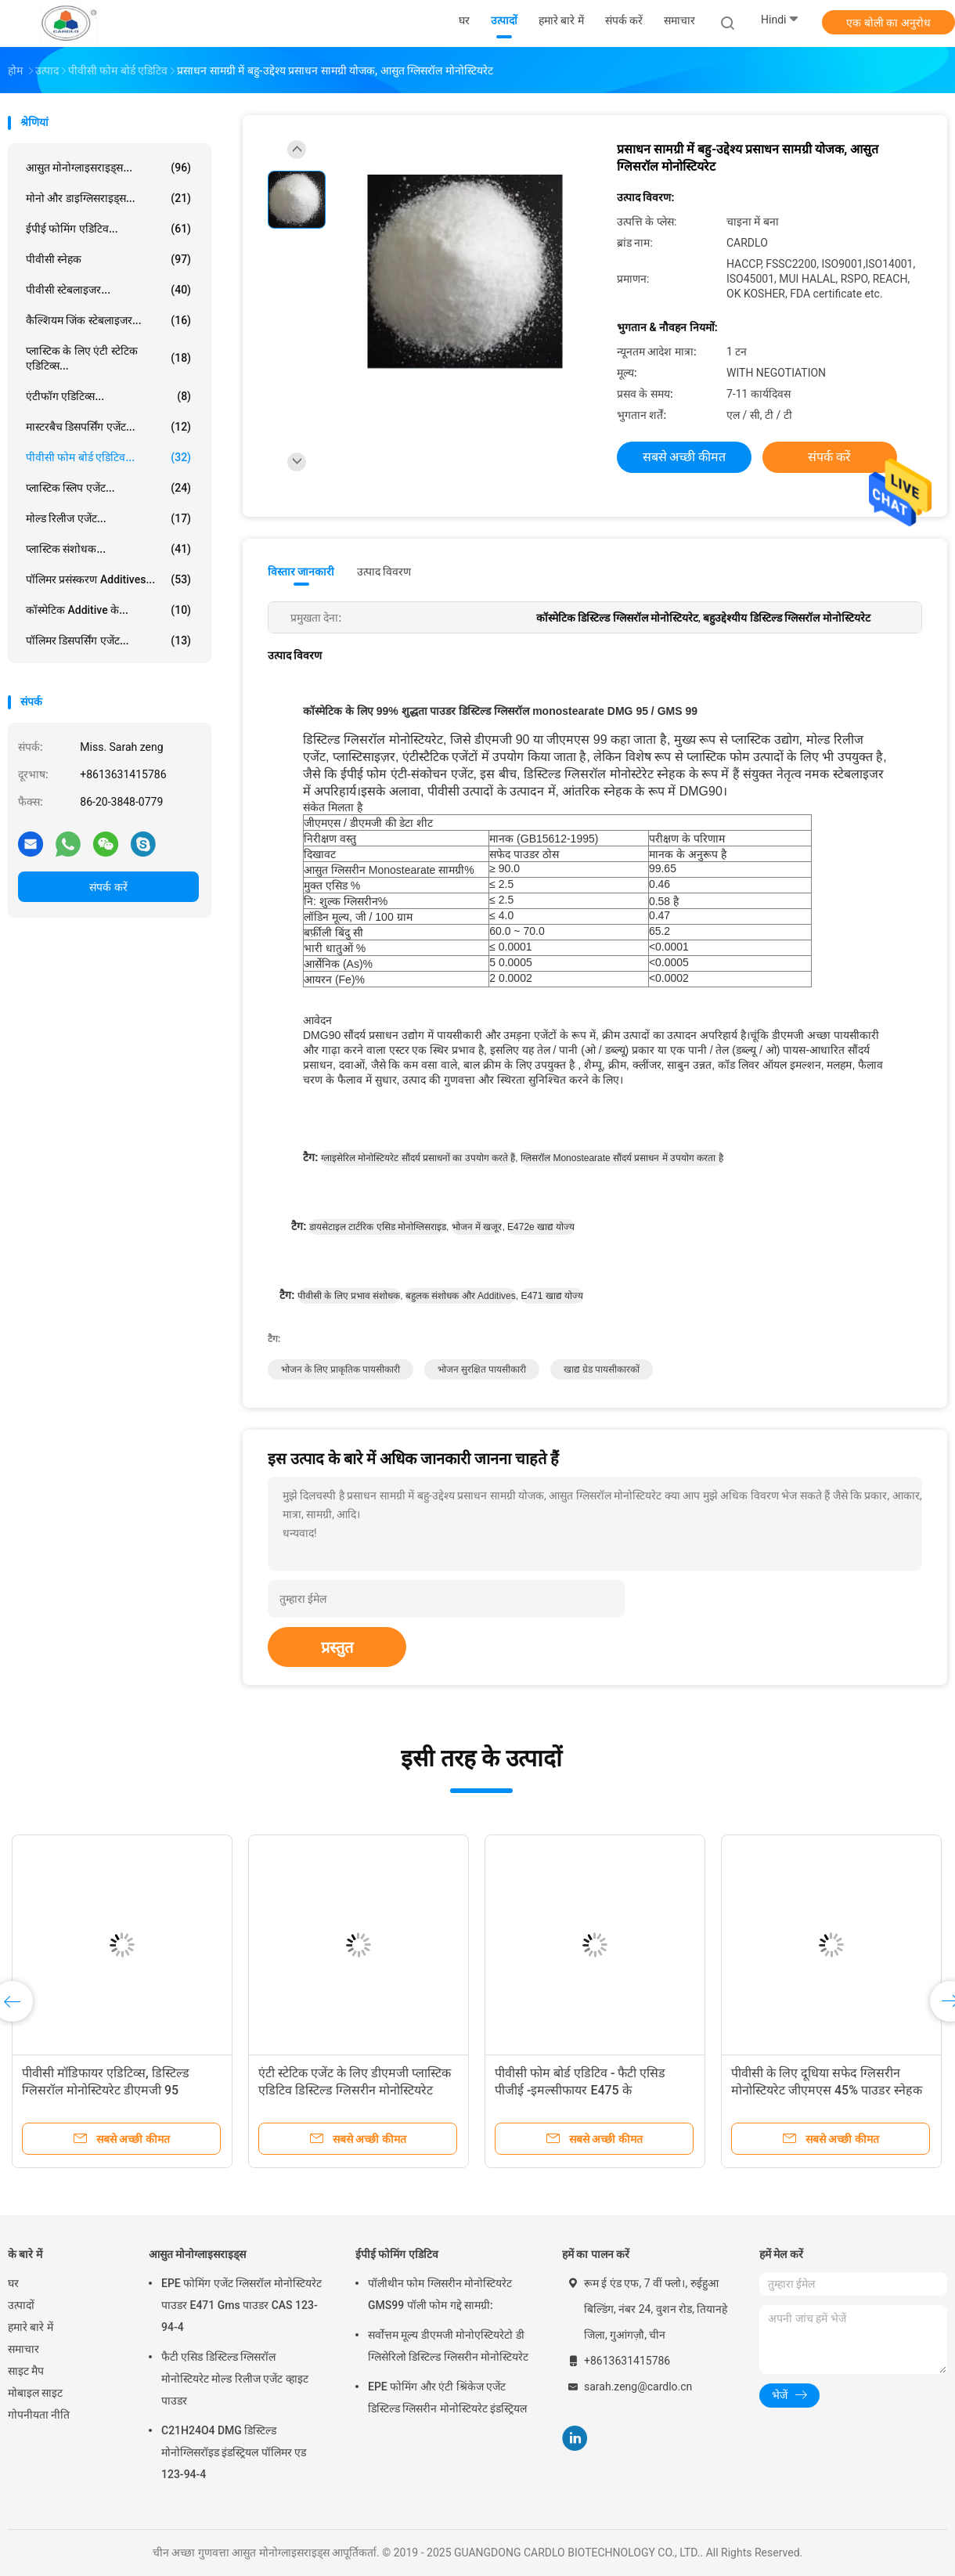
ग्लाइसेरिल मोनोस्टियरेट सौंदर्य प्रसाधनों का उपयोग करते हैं (418, 1158)
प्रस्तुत (337, 1647)
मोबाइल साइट (35, 2393)
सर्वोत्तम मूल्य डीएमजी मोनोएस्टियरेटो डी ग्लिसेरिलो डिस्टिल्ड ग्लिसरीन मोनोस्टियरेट (448, 2346)
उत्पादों (21, 2305)
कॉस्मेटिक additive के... (108, 610)
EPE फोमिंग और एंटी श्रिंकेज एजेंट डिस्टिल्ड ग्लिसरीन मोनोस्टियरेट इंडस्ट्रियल (447, 2397)
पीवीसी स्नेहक (108, 259)
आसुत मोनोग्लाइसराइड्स (197, 2254)
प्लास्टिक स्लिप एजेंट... (108, 488)
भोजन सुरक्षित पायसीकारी (482, 1369)
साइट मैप (26, 2371)
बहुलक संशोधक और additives (460, 1295)
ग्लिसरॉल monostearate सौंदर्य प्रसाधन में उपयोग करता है (622, 1158)
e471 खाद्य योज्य (552, 1295)
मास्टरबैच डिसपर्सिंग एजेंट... (108, 427)
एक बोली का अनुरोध (888, 22)
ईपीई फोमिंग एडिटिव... (108, 228)
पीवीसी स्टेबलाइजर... (108, 290)
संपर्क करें (108, 887)
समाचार (23, 2349)
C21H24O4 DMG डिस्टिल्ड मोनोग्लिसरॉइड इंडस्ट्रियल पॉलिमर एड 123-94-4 (233, 2452)
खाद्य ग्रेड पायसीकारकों (602, 1369)
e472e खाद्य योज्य (541, 1226)
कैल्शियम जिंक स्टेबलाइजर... (108, 320)
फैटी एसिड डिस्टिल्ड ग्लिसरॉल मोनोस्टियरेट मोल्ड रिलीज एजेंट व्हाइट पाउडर (234, 2379)
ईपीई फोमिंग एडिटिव (396, 2254)
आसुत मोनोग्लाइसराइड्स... (108, 167)
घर (13, 2283)
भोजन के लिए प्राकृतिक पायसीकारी (340, 1369)
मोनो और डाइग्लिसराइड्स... (108, 198)
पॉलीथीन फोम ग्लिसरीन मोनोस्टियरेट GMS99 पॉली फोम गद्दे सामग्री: (440, 2294)
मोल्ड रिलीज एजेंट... (108, 518)
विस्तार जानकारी (301, 571)
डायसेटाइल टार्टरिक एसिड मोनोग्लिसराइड (377, 1226)
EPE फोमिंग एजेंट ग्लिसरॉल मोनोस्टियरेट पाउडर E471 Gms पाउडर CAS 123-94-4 (241, 2305)
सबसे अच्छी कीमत (684, 456)
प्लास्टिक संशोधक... (108, 549)
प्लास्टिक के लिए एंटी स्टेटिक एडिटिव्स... (108, 358)
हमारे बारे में (30, 2327)
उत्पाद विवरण (384, 571)
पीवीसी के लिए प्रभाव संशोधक (348, 1295)
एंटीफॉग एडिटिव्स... (108, 396)
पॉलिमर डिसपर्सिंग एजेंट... (108, 640)
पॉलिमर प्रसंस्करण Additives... (108, 579)
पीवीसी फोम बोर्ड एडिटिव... (108, 457)
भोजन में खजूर (477, 1226)
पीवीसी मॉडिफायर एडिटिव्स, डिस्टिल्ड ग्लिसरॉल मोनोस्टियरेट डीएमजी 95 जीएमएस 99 (578, 2090)
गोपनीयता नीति (39, 2414)
